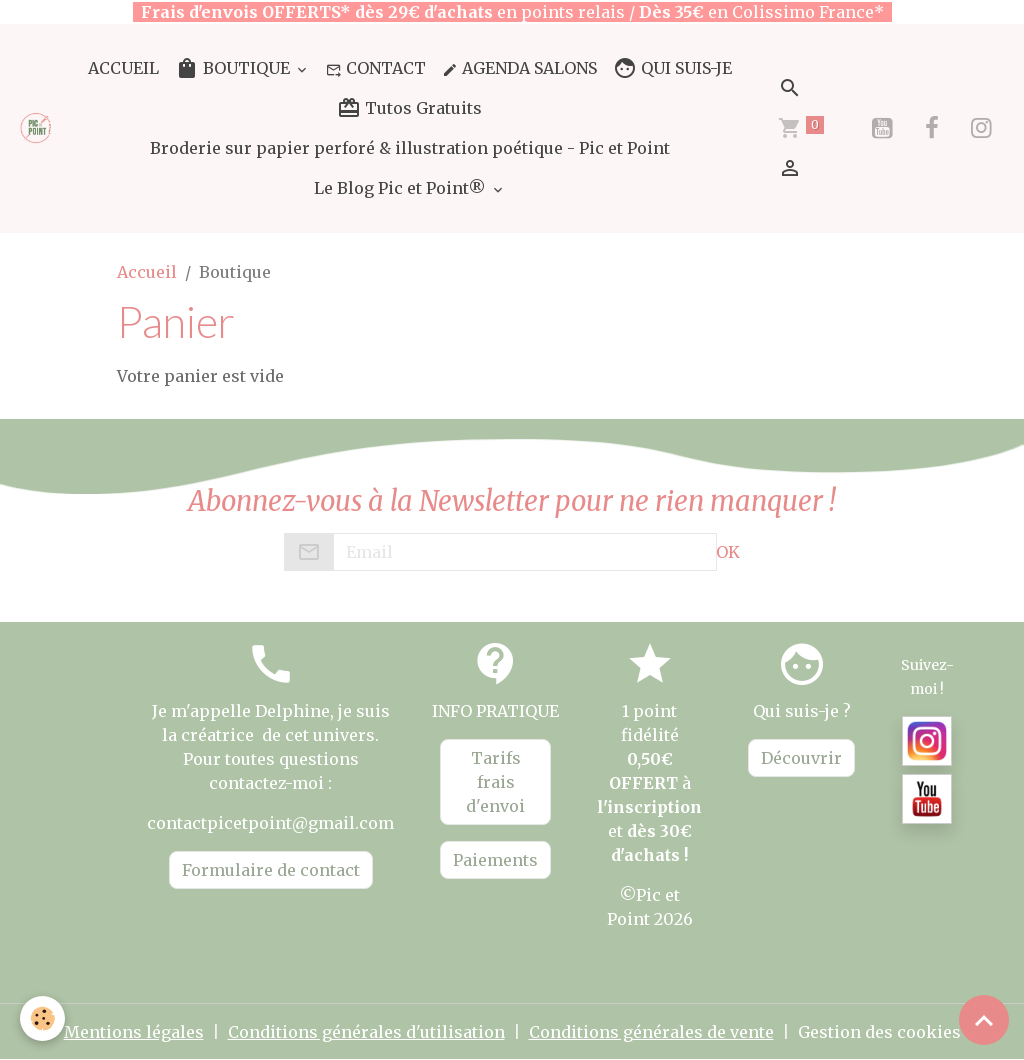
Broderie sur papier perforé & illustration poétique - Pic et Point (410, 148)
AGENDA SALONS (519, 68)
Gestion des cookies (879, 1032)
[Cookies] (42, 1018)
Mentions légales (134, 1032)
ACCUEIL (123, 68)
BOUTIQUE (234, 68)
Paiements (495, 860)
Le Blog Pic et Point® (402, 188)
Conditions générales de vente (651, 1032)
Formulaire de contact (271, 870)
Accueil (147, 272)
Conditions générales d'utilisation (366, 1032)
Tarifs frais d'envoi (495, 782)
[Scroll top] (984, 1020)
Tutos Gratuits (409, 108)
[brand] (36, 128)
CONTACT (376, 68)
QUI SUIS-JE (672, 68)
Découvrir (801, 758)
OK (728, 552)
